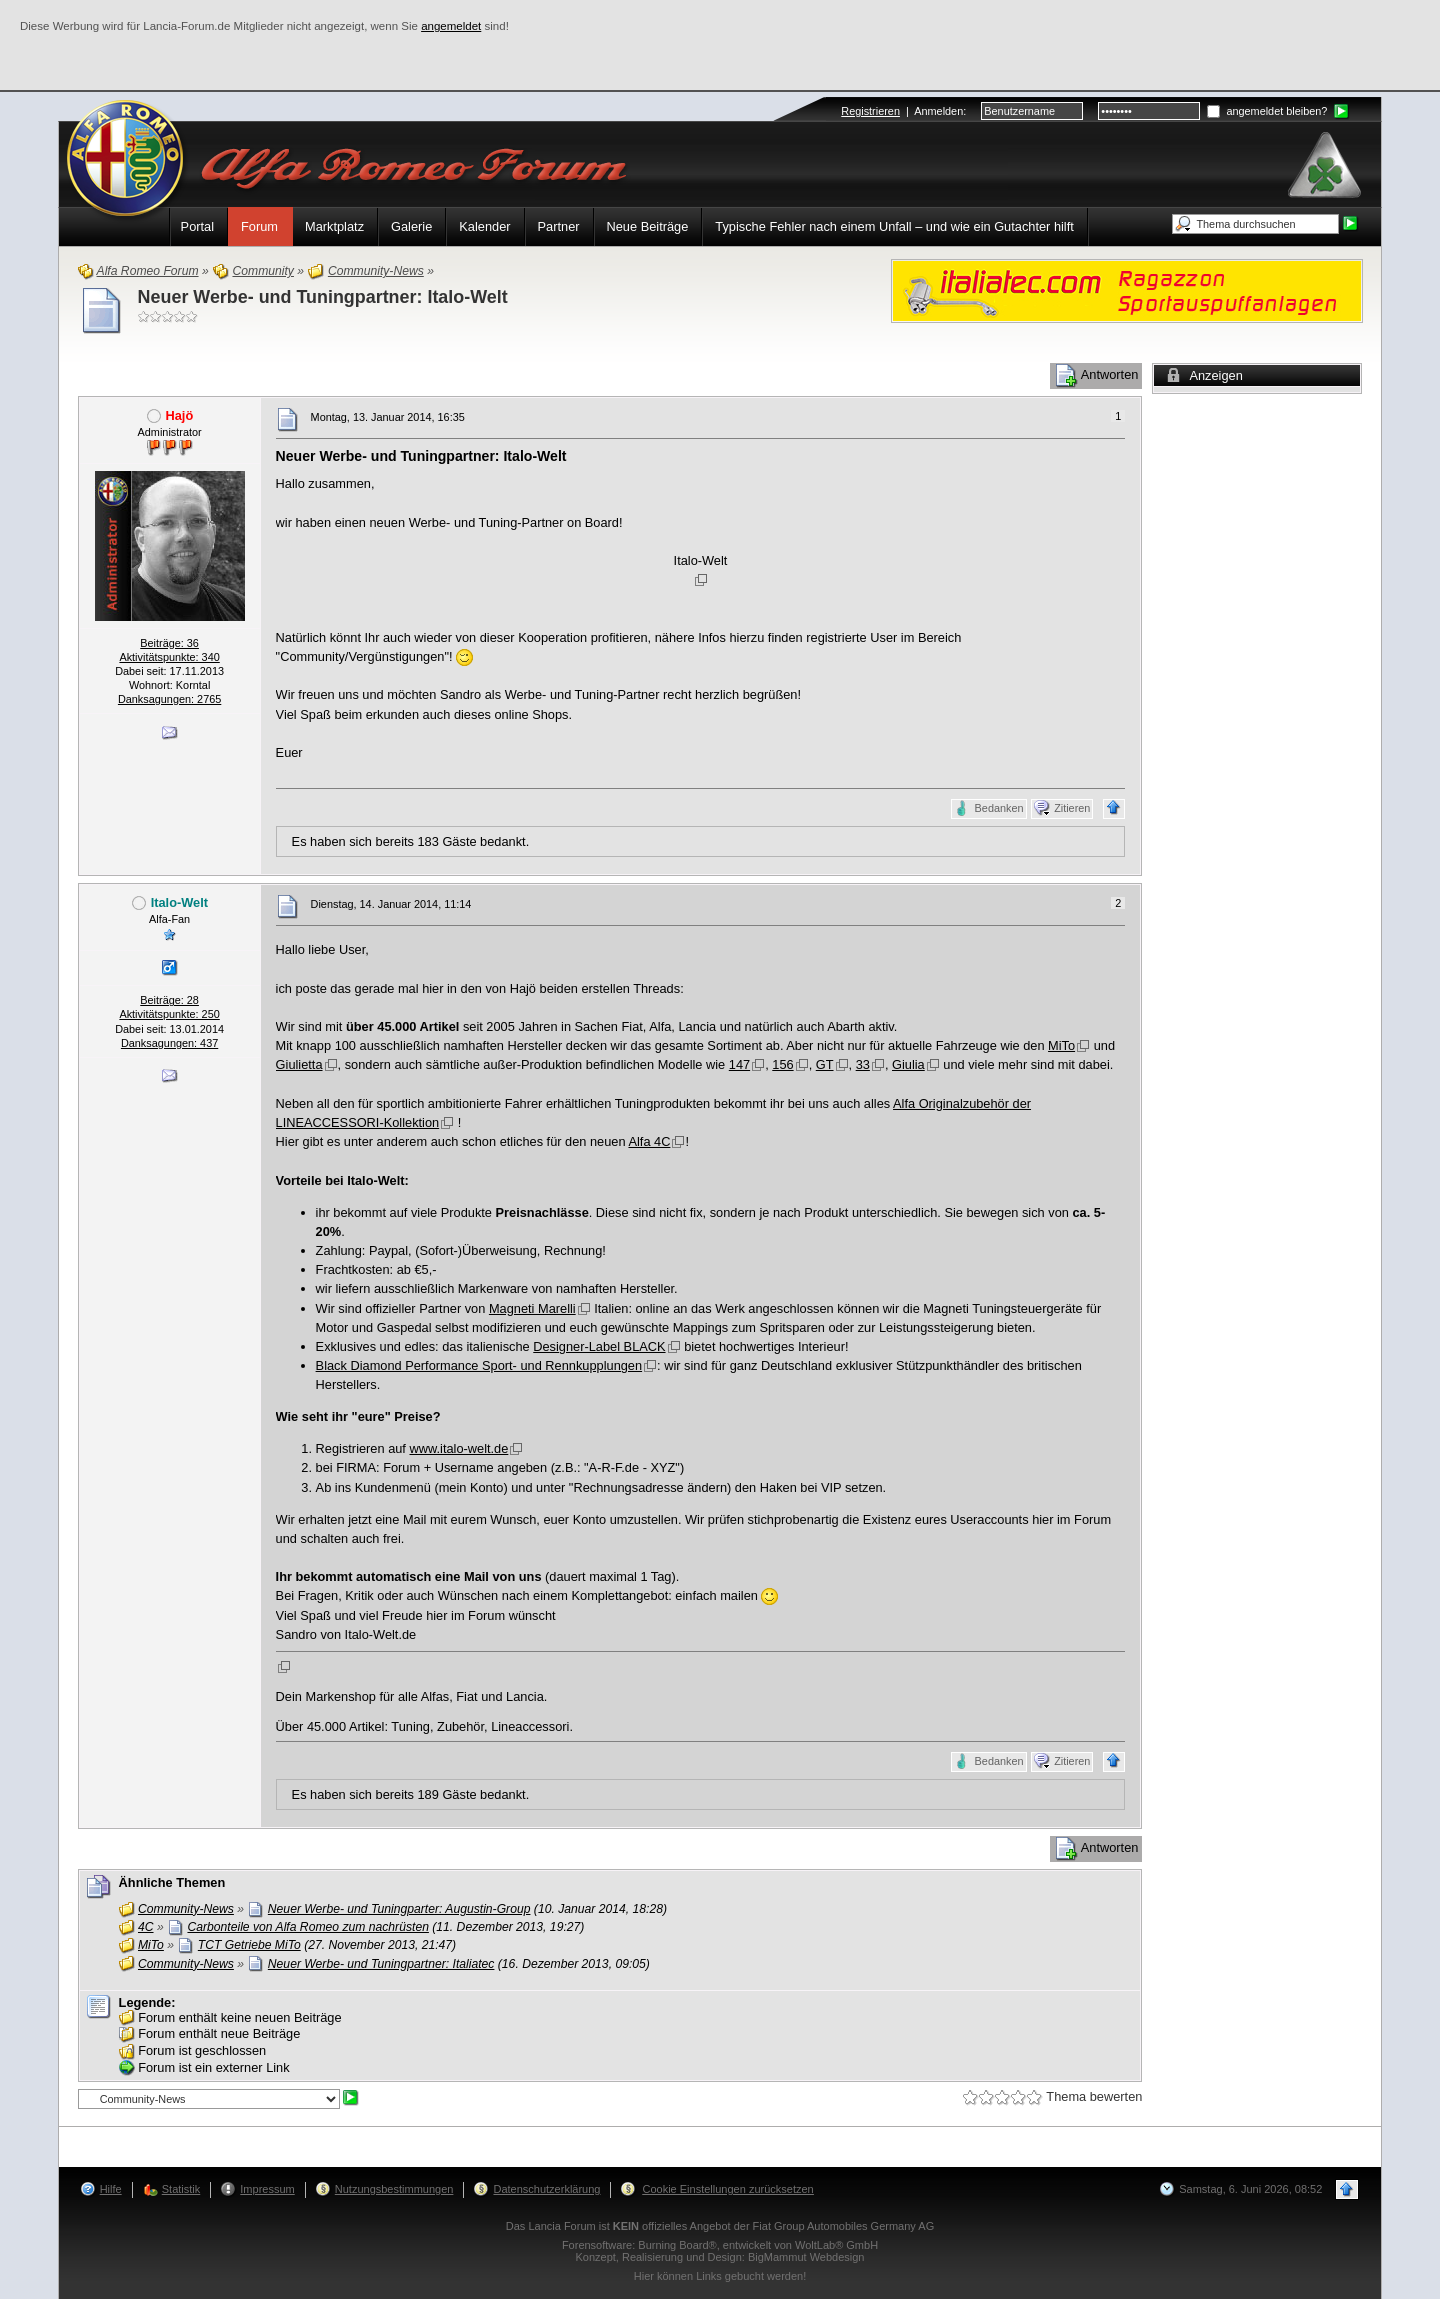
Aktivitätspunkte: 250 (169, 1014)
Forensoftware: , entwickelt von (720, 2245)
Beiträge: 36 (169, 643)
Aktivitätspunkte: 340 (169, 657)
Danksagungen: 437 (169, 1043)
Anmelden (938, 111)
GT (825, 1064)
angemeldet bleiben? (1267, 111)
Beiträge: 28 (169, 1000)
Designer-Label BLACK (599, 1346)
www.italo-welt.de (458, 1448)
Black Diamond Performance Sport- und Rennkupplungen (479, 1365)
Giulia (908, 1064)
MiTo (1061, 1045)
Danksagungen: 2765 (169, 699)
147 (739, 1064)
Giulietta (299, 1064)
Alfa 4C (649, 1141)
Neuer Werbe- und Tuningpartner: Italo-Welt (323, 297)
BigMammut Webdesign (806, 2257)
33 (863, 1064)
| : (903, 111)
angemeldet (451, 26)
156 (782, 1064)
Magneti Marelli (532, 1308)
